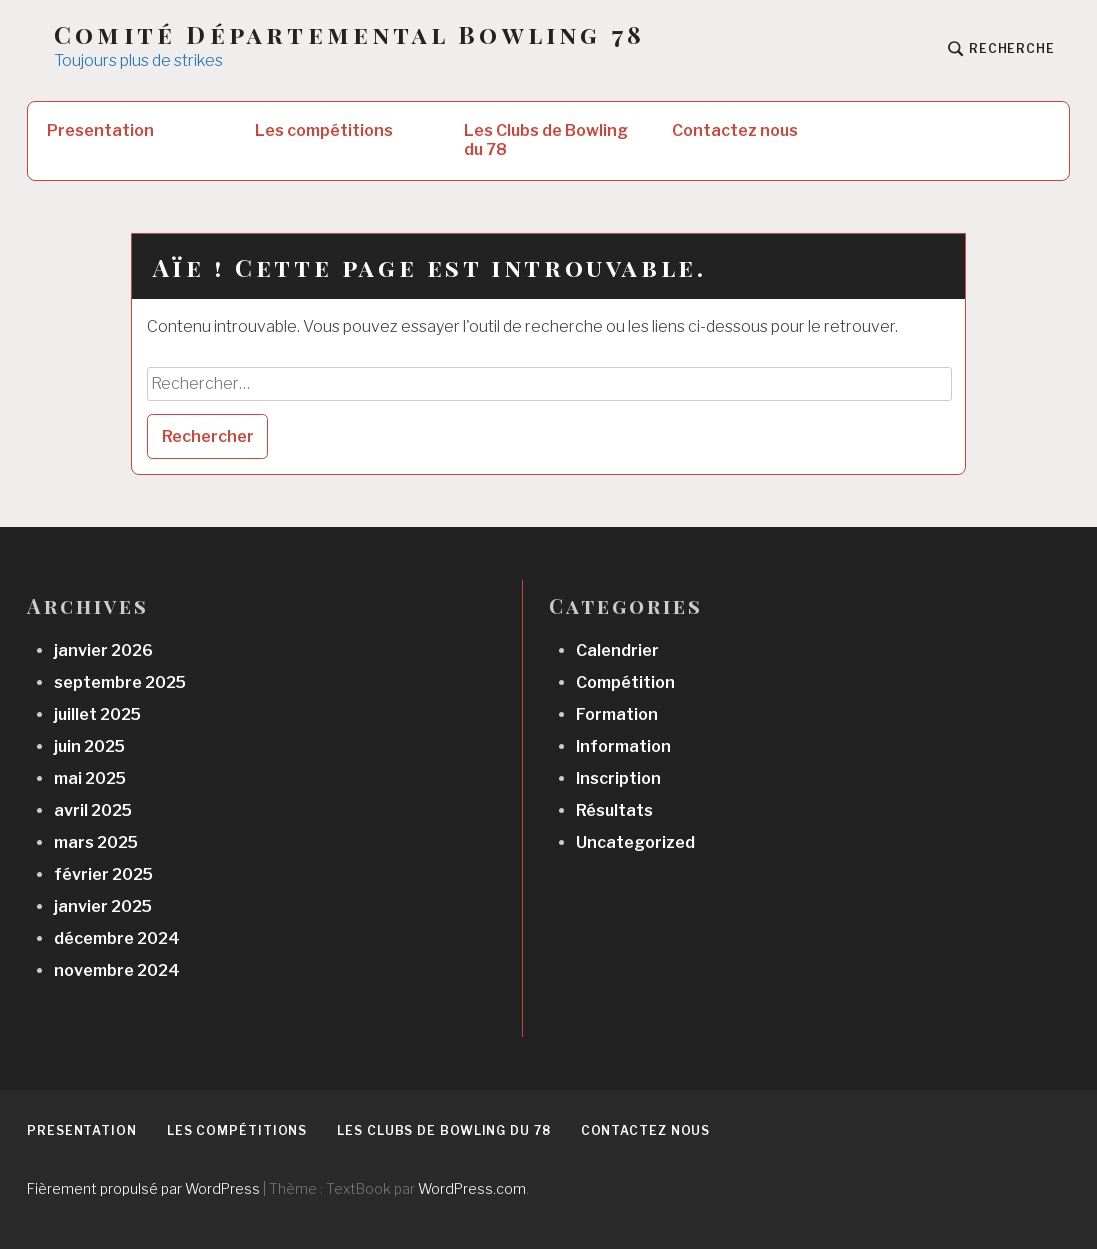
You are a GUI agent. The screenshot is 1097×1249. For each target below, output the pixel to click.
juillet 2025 (97, 714)
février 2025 (103, 874)
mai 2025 (90, 778)
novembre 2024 (117, 970)
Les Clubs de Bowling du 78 (546, 140)
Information (623, 746)
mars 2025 (96, 842)
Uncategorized (635, 842)
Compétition (625, 682)
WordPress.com (472, 1188)
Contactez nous (735, 130)
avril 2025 (93, 810)
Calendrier (617, 650)
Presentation (100, 130)
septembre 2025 (120, 682)
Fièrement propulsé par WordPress (143, 1188)
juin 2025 (89, 746)
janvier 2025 (103, 906)
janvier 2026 (103, 650)
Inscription (618, 778)
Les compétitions (324, 130)
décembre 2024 (117, 938)
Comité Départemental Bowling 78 (349, 34)
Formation (617, 714)
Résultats (614, 810)
